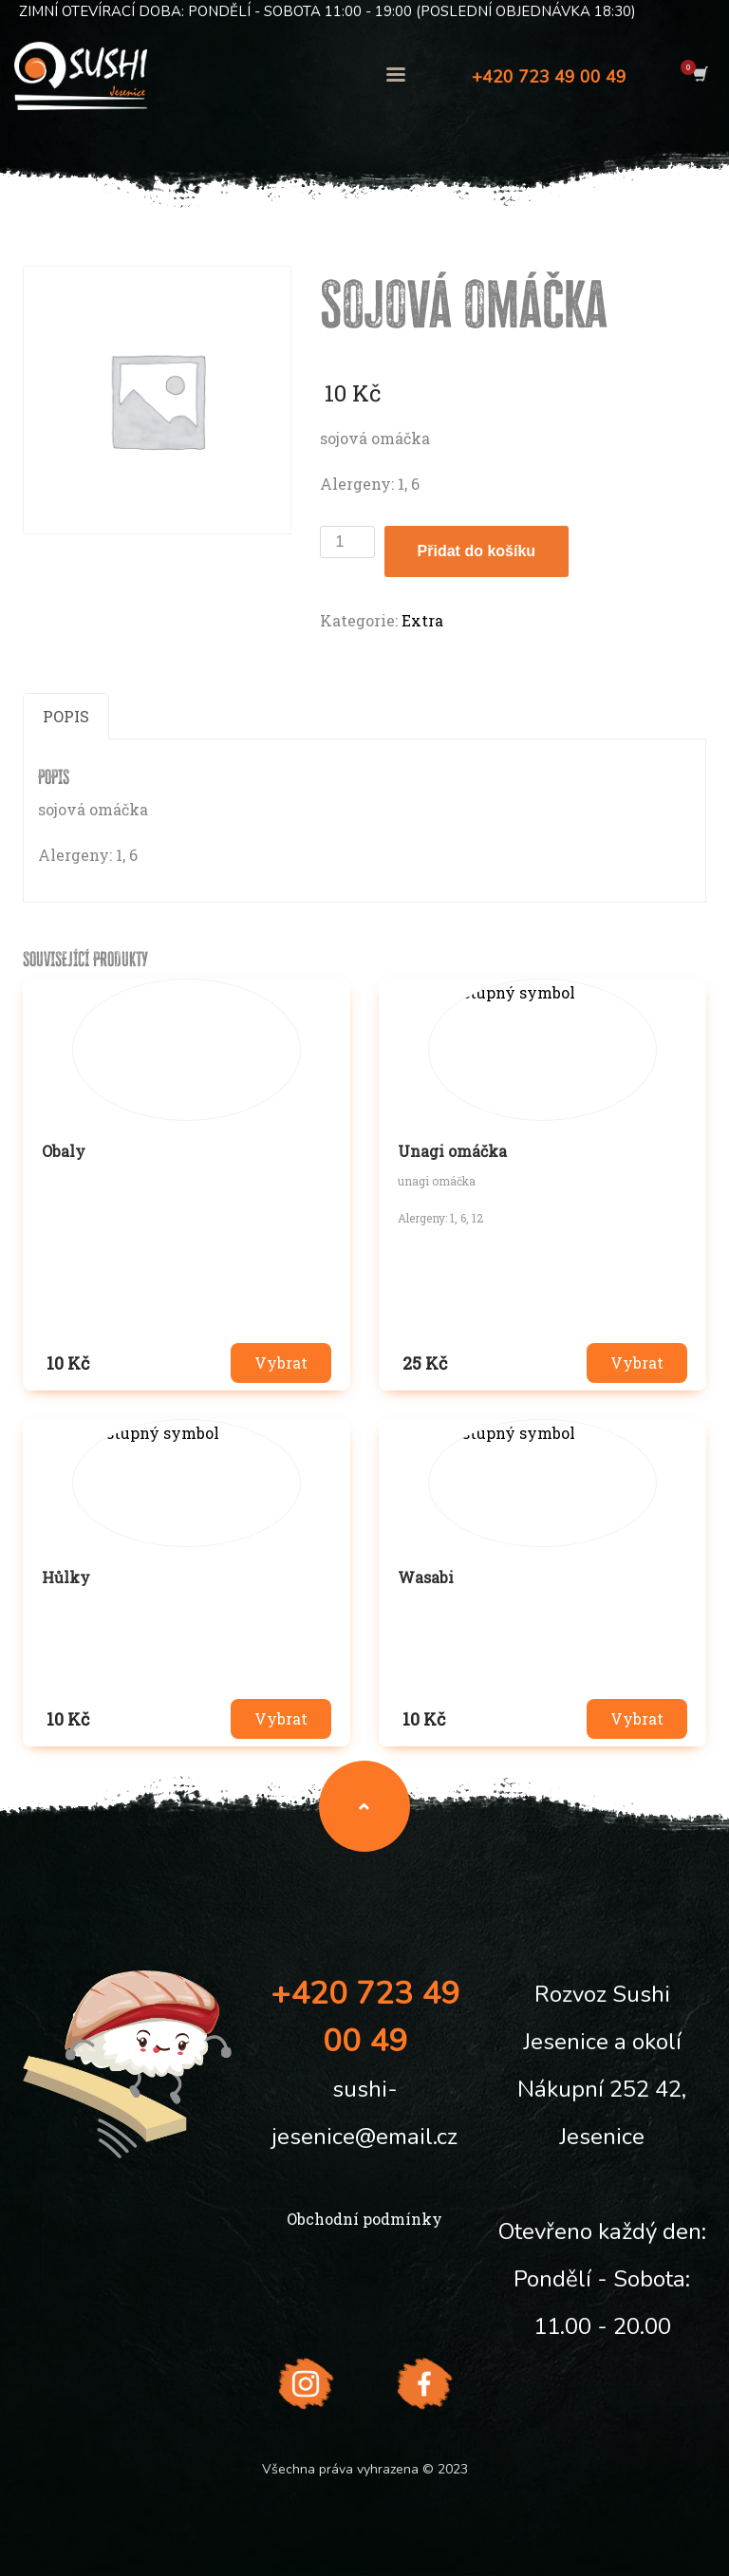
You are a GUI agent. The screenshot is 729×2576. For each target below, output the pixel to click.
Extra (422, 620)
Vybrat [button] (281, 1362)
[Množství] (347, 542)
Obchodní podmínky (364, 2219)
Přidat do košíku (476, 551)
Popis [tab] (66, 716)
